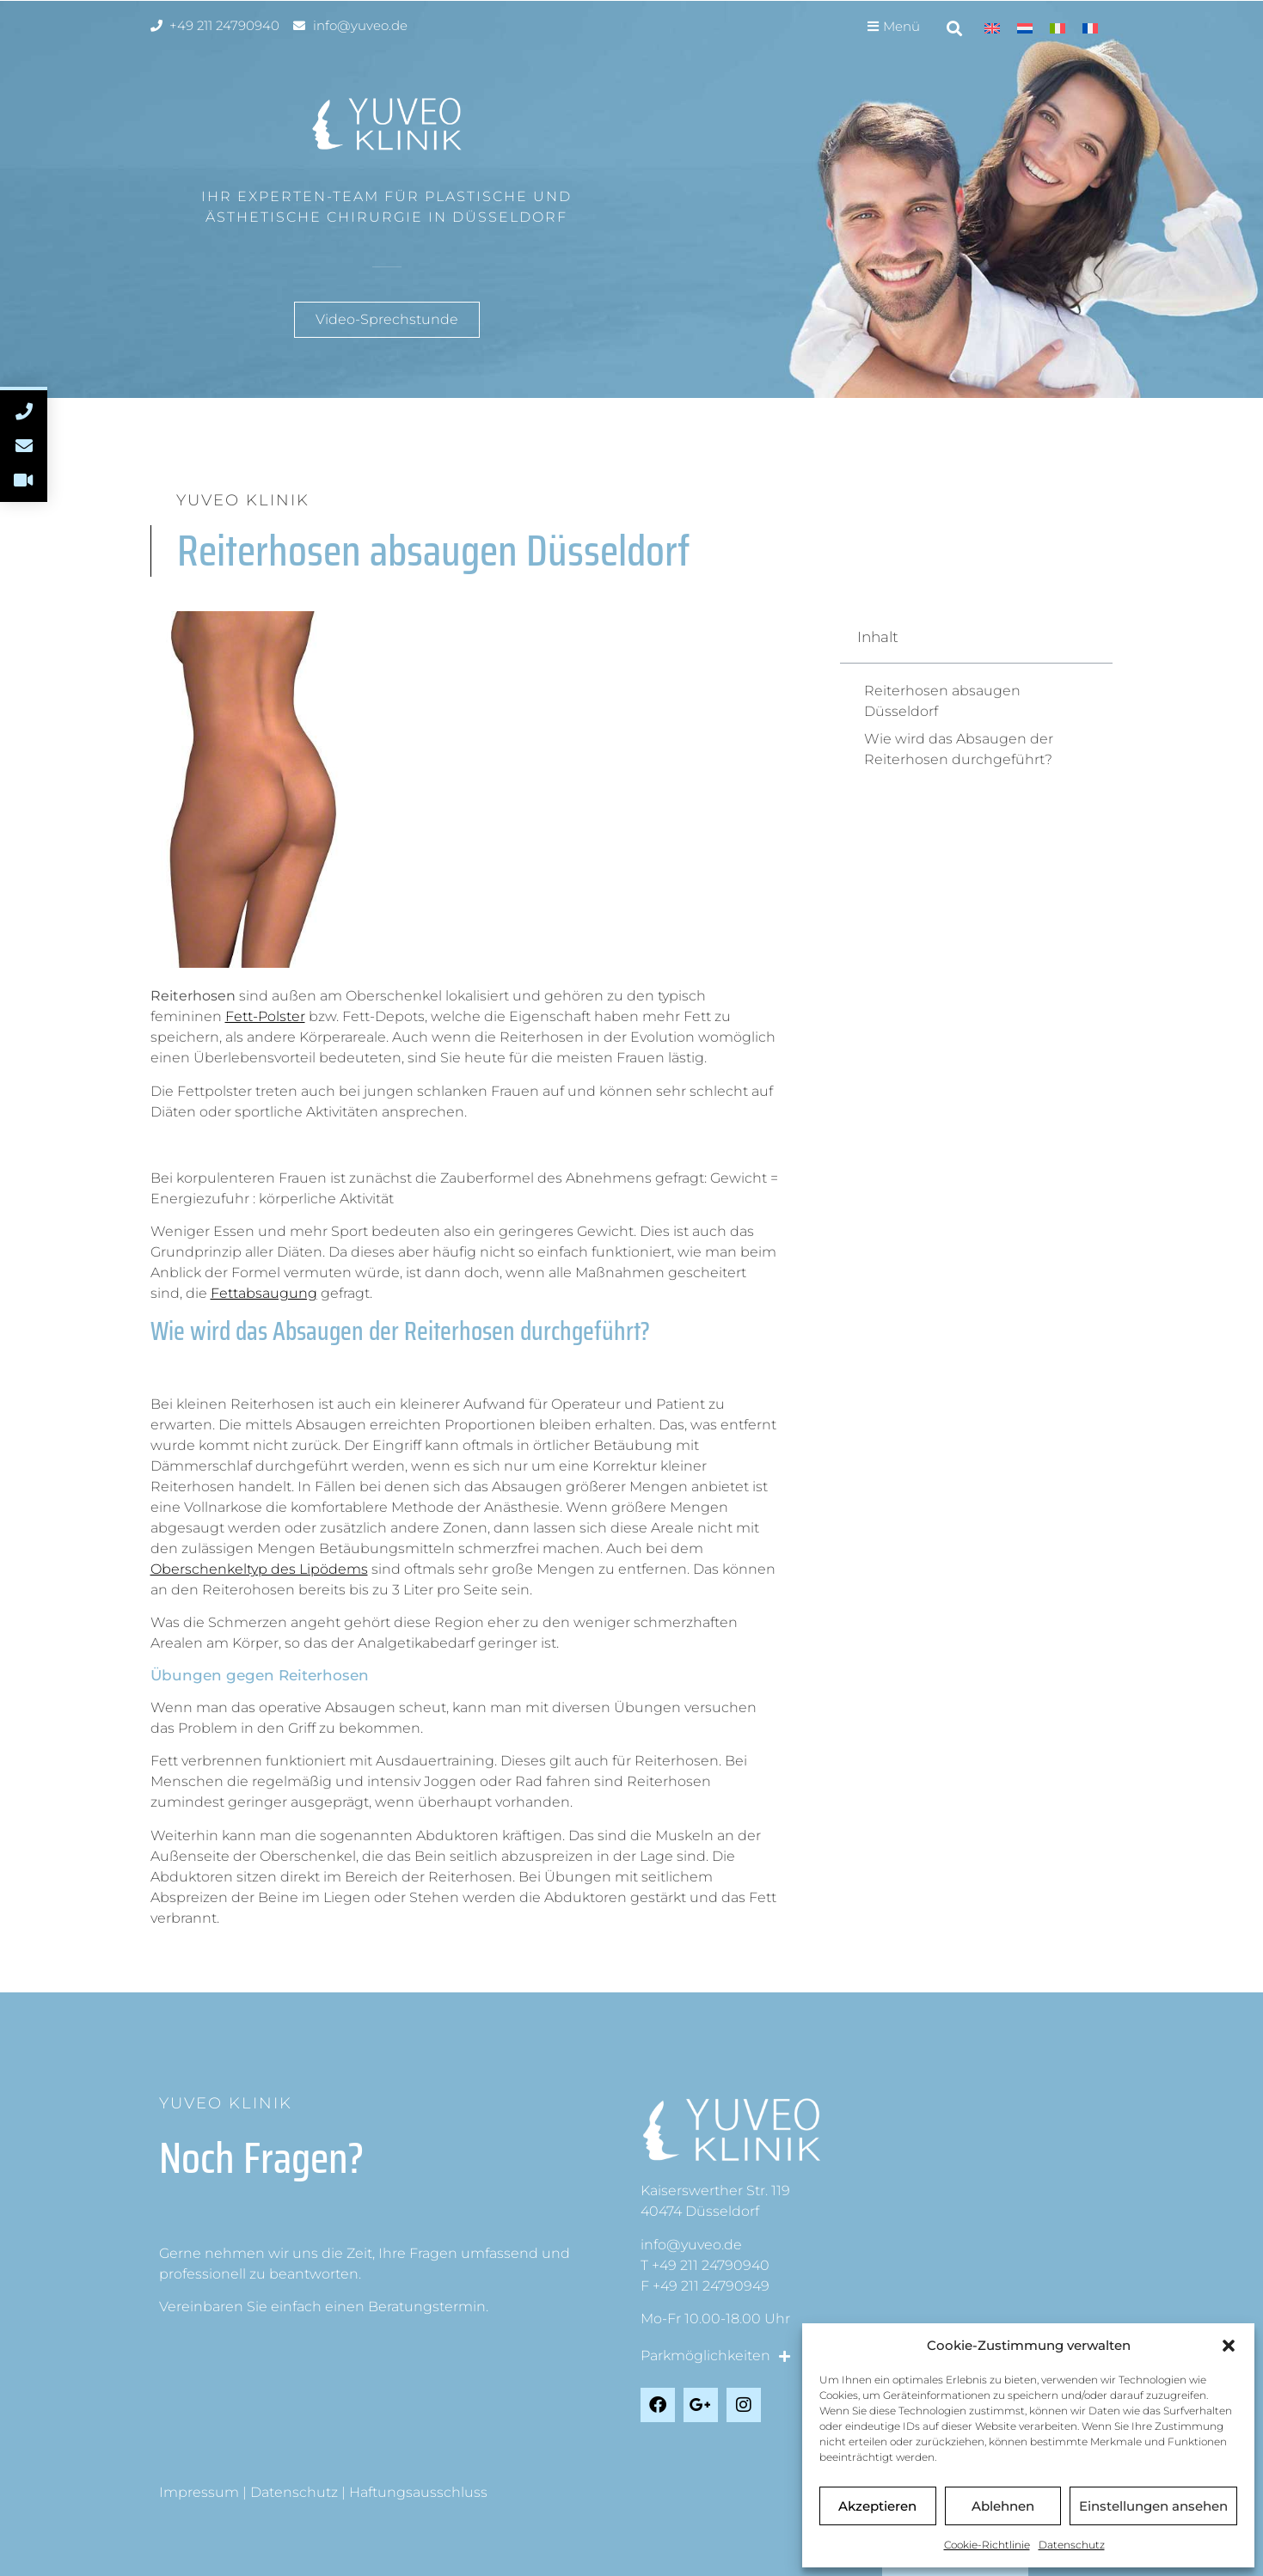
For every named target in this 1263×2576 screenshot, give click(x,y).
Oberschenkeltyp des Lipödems (259, 1569)
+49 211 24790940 (710, 2265)
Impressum (199, 2492)
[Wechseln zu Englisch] (992, 28)
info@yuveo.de (691, 2244)
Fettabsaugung (264, 1293)
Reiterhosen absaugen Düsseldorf (942, 700)
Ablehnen (1003, 2506)
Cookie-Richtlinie (987, 2544)
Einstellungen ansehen (1153, 2506)
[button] (1228, 2345)
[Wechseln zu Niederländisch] (1025, 28)
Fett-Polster (265, 1016)
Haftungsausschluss (418, 2492)
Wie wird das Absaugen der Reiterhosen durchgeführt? (958, 749)
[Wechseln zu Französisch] (1090, 28)
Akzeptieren (877, 2506)
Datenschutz (1072, 2544)
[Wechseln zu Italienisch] (1057, 28)
